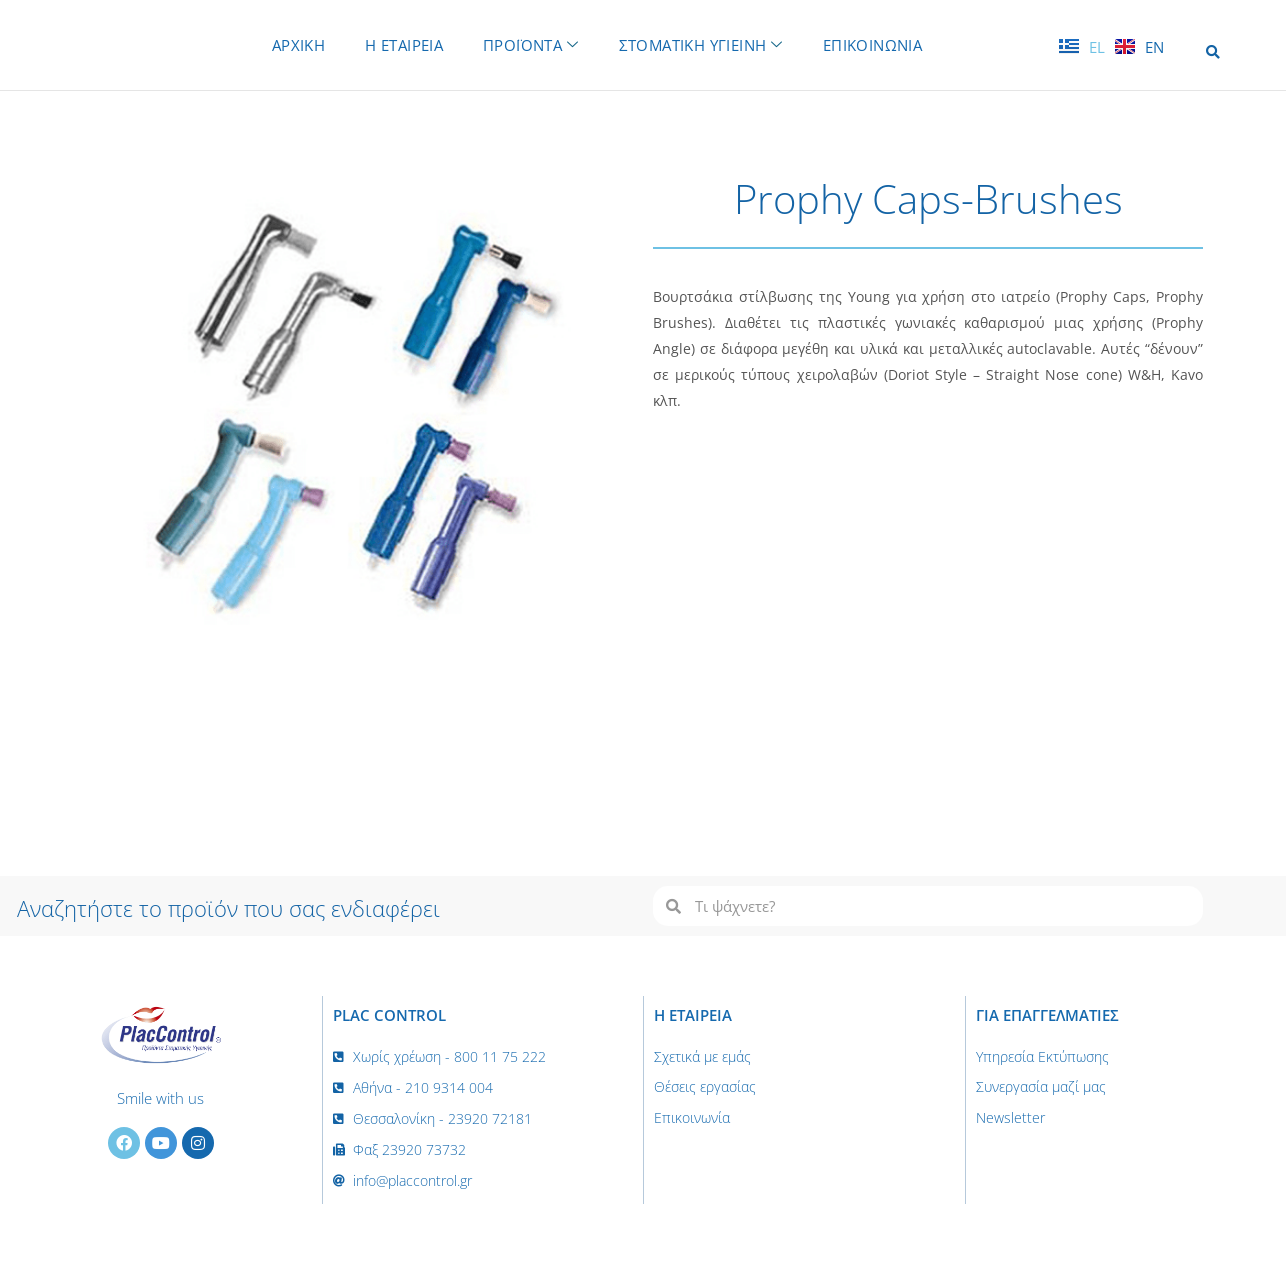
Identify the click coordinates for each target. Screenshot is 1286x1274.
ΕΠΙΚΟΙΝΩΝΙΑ (880, 44)
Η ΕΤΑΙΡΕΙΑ (400, 44)
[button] (1212, 52)
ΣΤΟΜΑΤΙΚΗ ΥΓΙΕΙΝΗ (705, 44)
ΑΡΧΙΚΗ (290, 44)
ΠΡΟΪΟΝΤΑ (531, 44)
